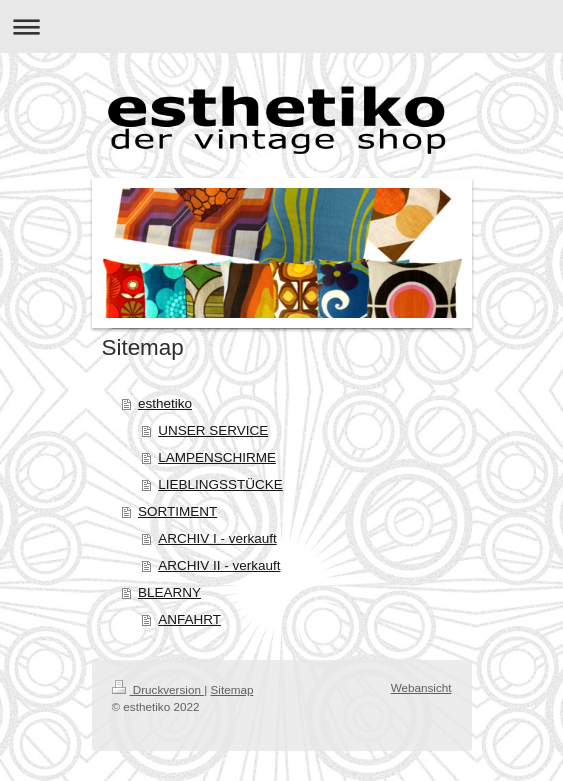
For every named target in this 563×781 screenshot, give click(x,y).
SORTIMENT (177, 511)
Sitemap (232, 689)
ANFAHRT (189, 619)
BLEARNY (169, 592)
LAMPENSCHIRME (217, 457)
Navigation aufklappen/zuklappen (281, 26)
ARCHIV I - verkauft (217, 538)
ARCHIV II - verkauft (219, 565)
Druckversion (158, 689)
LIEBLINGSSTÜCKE (220, 484)
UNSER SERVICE (213, 430)
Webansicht (421, 687)
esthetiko (165, 403)
